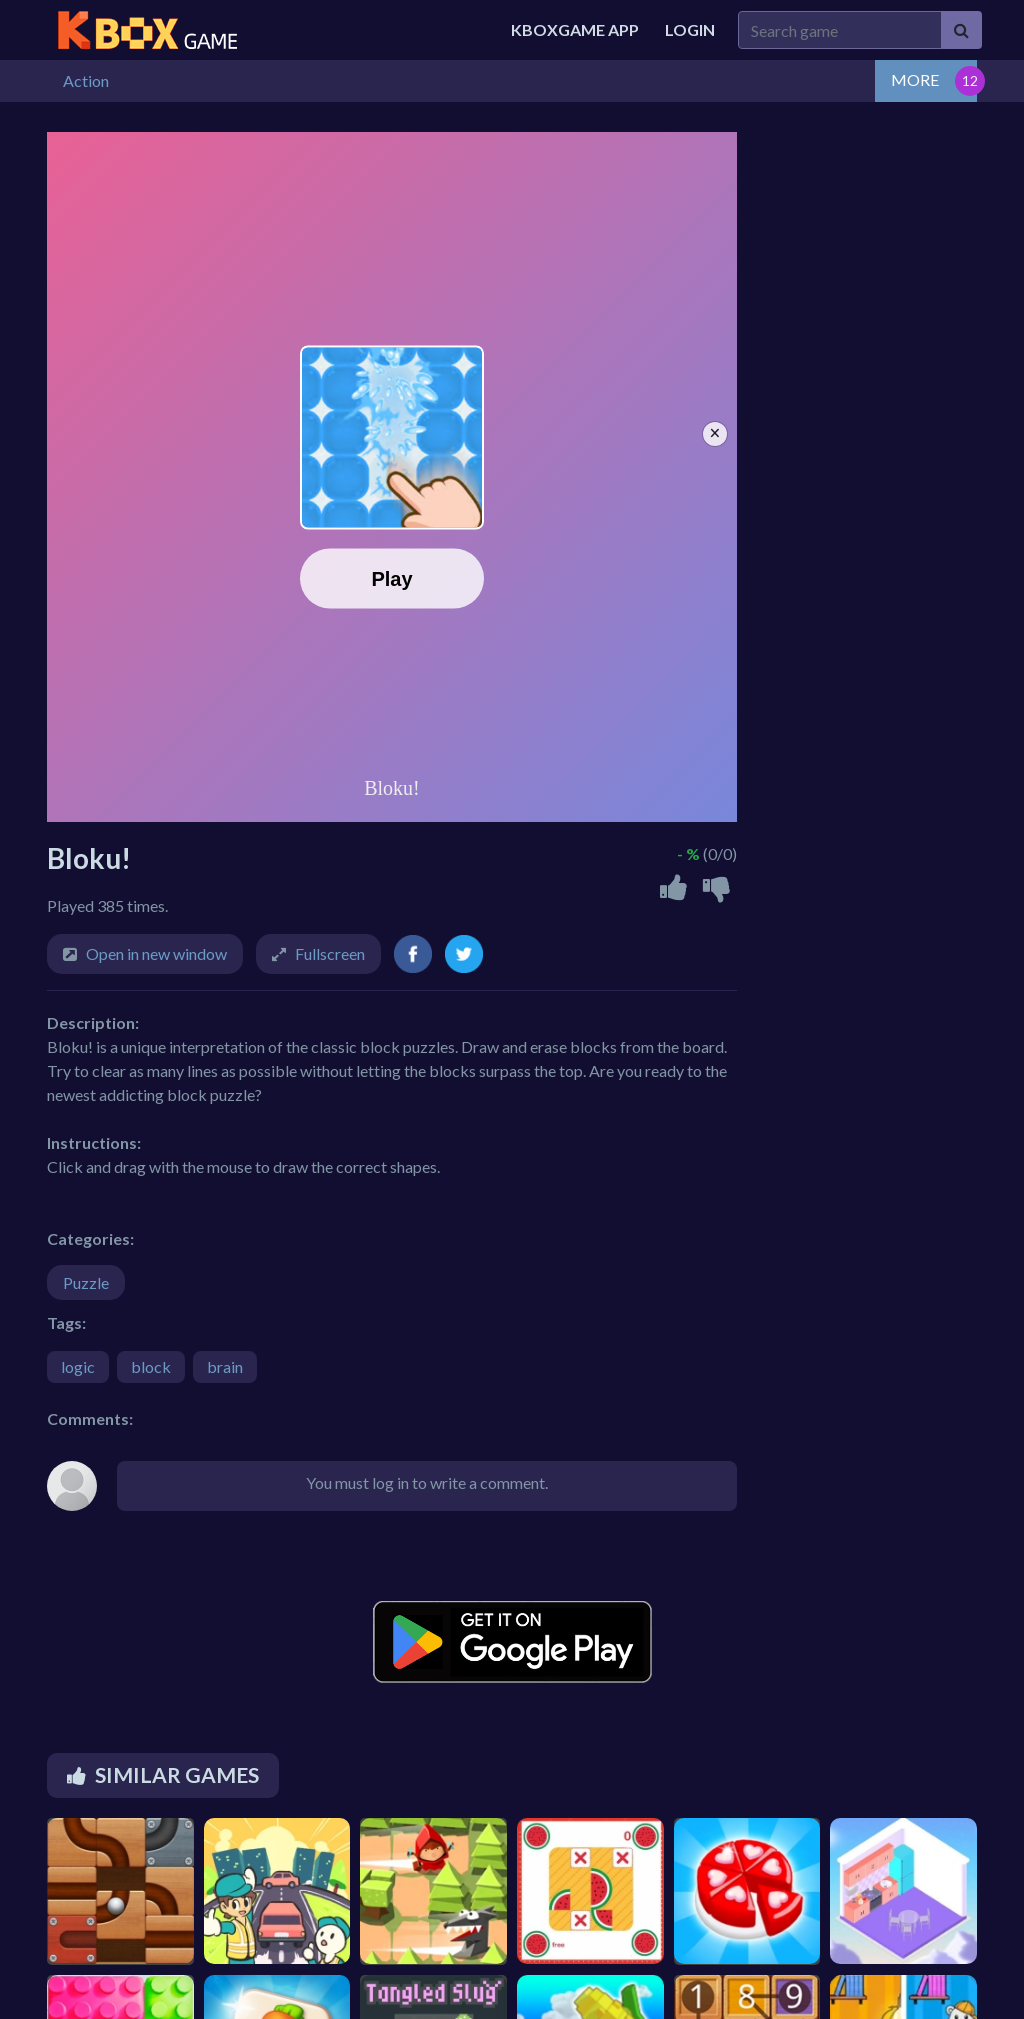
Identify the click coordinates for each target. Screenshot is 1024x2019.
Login (690, 29)
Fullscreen (330, 953)
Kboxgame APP (575, 29)
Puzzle (86, 1282)
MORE (915, 79)
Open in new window (156, 953)
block (151, 1366)
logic (78, 1366)
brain (225, 1366)
